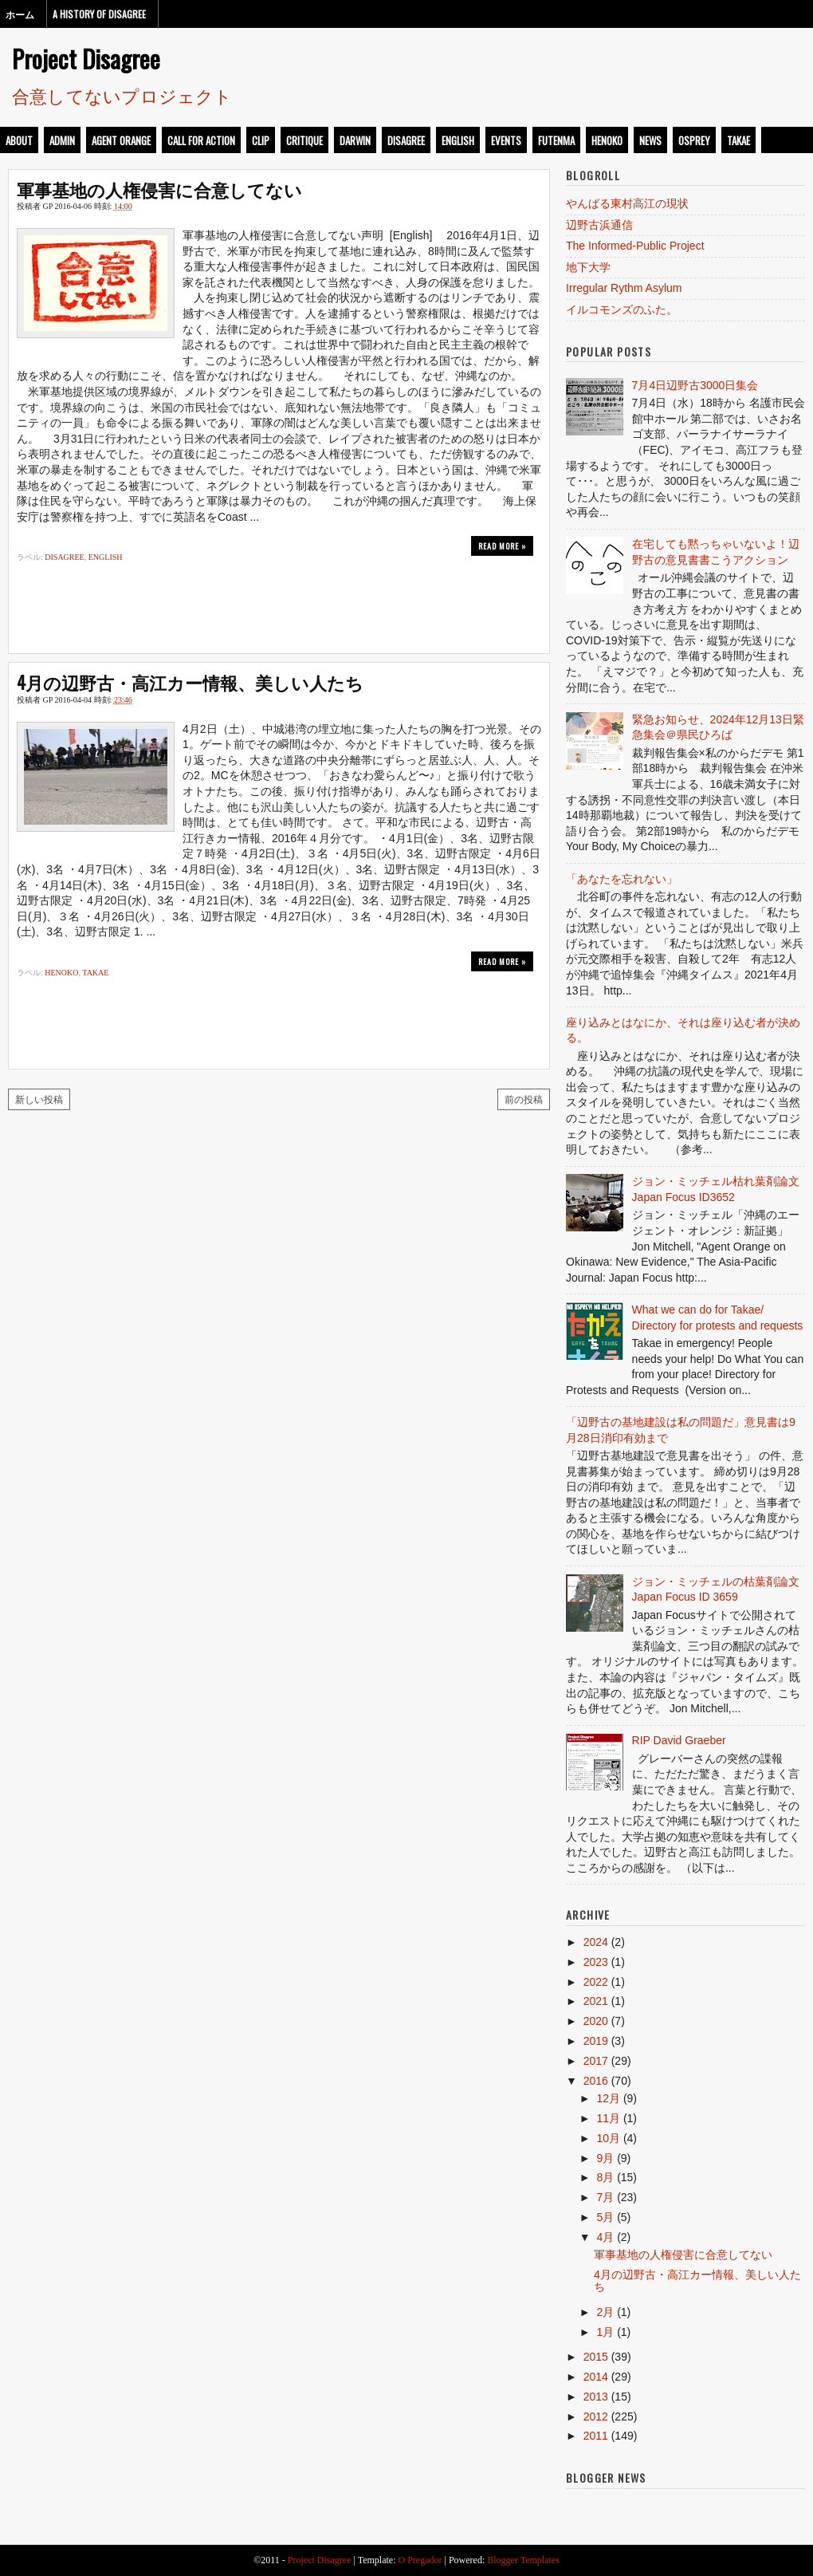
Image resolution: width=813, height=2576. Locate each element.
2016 (595, 2080)
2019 (595, 2040)
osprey (694, 140)
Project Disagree (86, 58)
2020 (595, 2021)
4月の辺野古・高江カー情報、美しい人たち (190, 682)
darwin (355, 140)
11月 (608, 2118)
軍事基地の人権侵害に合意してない (159, 189)
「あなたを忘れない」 (622, 878)
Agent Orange (121, 140)
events (506, 140)
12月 (608, 2098)
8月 (605, 2177)
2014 (595, 2376)
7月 (605, 2197)
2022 (595, 1981)
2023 (595, 1962)
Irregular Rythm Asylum (623, 288)
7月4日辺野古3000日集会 (695, 385)
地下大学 (588, 267)
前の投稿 (524, 1098)
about (19, 140)
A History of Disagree (99, 14)
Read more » (502, 546)
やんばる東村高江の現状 (627, 203)
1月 (605, 2332)
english (458, 140)
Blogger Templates (523, 2560)
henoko (607, 140)
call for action (201, 140)
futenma (556, 140)
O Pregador (420, 2560)
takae (738, 140)
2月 (605, 2312)
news (650, 140)
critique (304, 140)
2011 (595, 2435)
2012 (595, 2416)
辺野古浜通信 (599, 225)
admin (62, 140)
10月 (608, 2138)
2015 (595, 2356)
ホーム (20, 14)
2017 (595, 2060)
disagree (406, 140)
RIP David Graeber (679, 1740)
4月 (605, 2237)
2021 (595, 2001)
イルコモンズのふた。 (622, 309)
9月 (605, 2158)
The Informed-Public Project (635, 245)
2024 (595, 1942)
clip (260, 140)
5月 (605, 2217)
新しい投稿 (39, 1098)
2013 (595, 2396)
